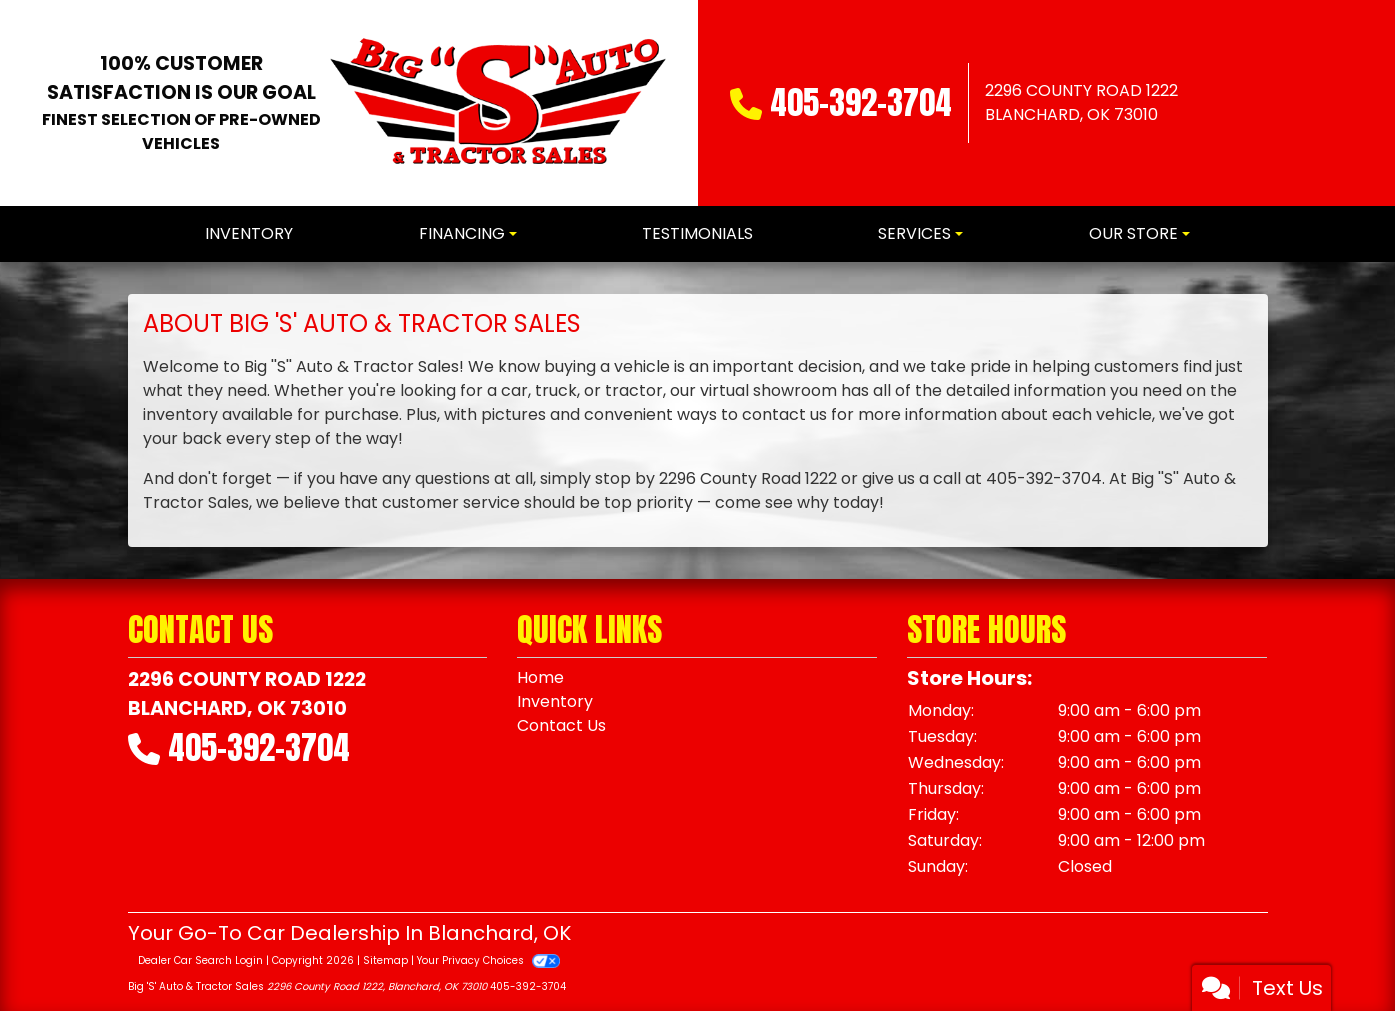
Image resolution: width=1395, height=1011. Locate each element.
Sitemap (385, 960)
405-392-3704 (861, 102)
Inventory (555, 701)
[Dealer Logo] (497, 103)
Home (540, 677)
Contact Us (561, 725)
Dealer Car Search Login (200, 960)
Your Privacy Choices (488, 960)
